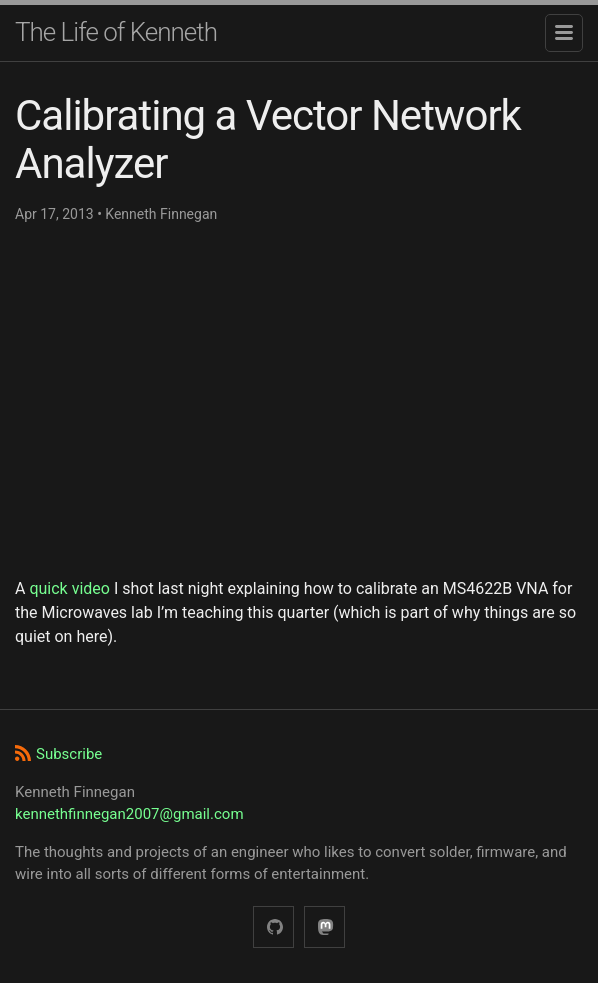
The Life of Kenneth (116, 32)
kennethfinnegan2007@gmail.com (129, 814)
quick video (69, 588)
